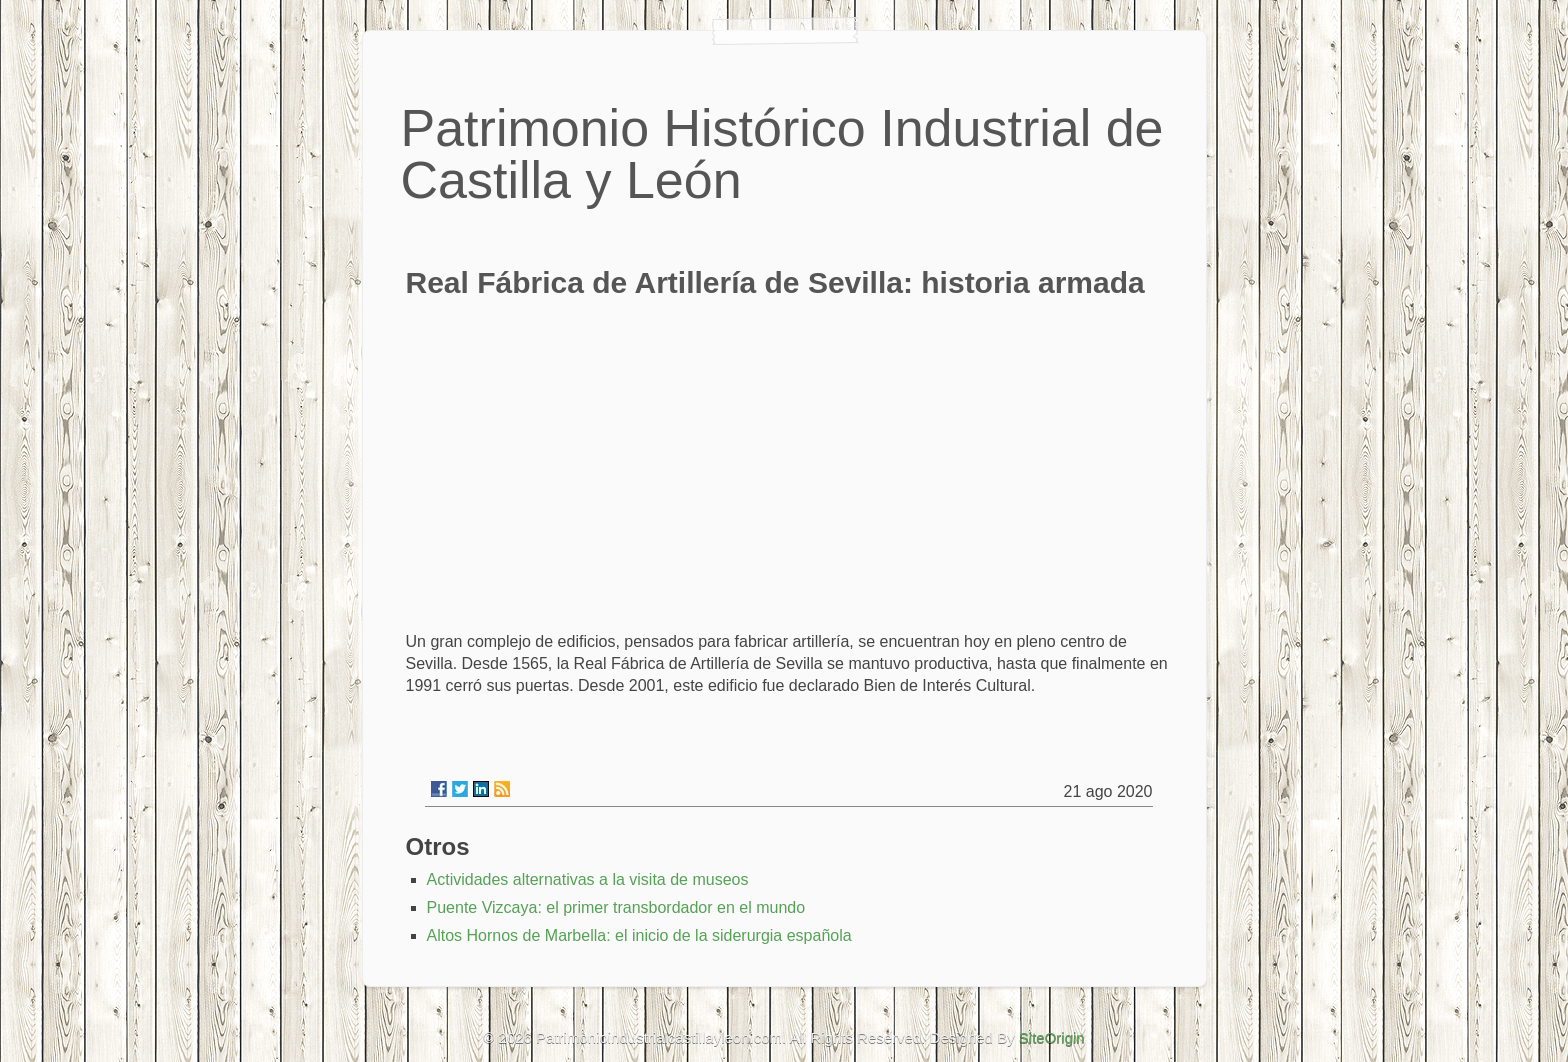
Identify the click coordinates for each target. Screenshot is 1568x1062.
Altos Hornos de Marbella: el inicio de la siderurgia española (639, 935)
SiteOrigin (1052, 1037)
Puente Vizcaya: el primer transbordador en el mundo (616, 907)
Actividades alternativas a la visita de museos (588, 879)
